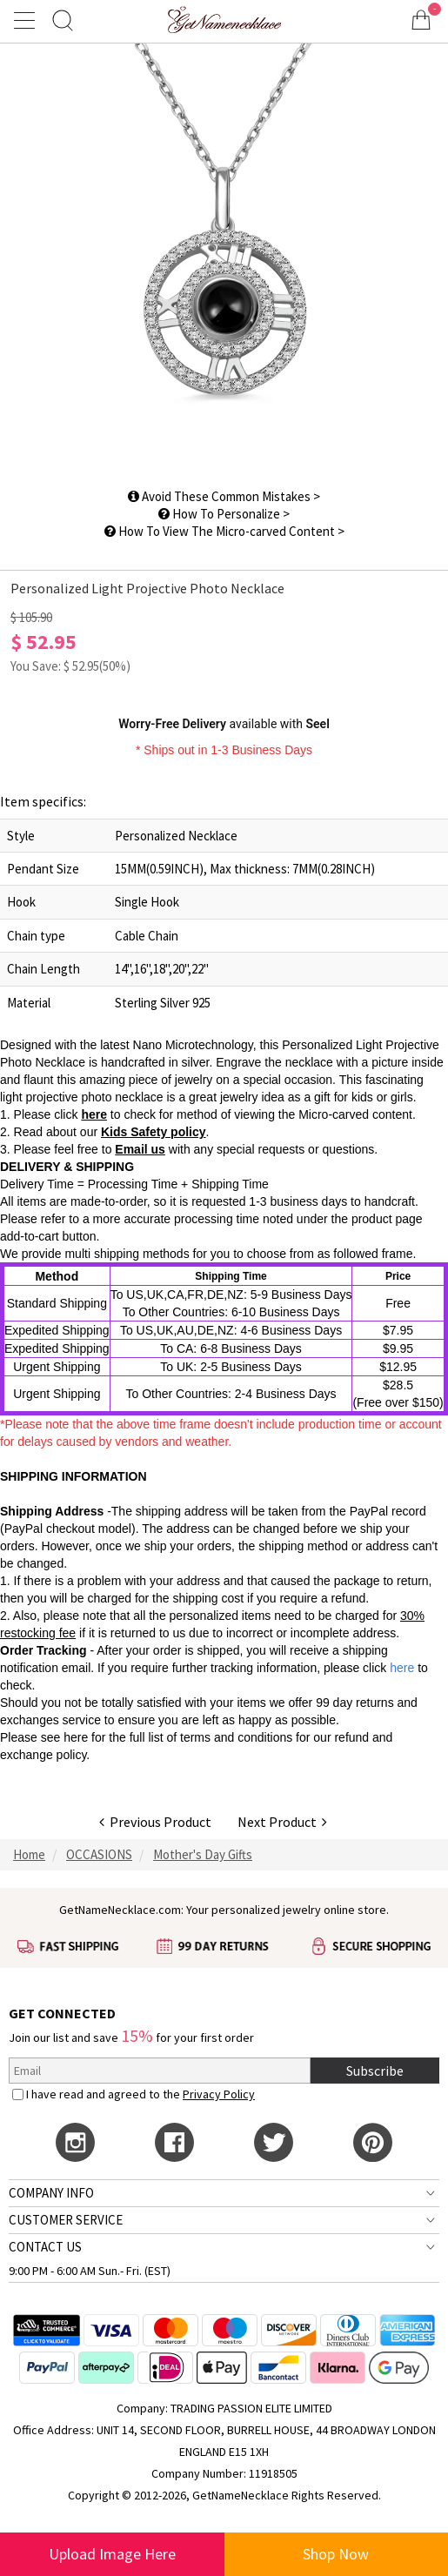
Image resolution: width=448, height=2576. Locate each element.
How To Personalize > (224, 513)
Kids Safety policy (153, 1132)
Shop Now (336, 2554)
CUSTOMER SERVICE (66, 2219)
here (94, 1114)
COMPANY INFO (51, 2193)
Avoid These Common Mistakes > (224, 496)
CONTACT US (45, 2246)
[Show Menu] (27, 20)
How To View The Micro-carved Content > (224, 531)
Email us (140, 1149)
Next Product (282, 1821)
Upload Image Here (112, 2554)
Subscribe (375, 2070)
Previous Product (155, 1821)
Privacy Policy (219, 2094)
